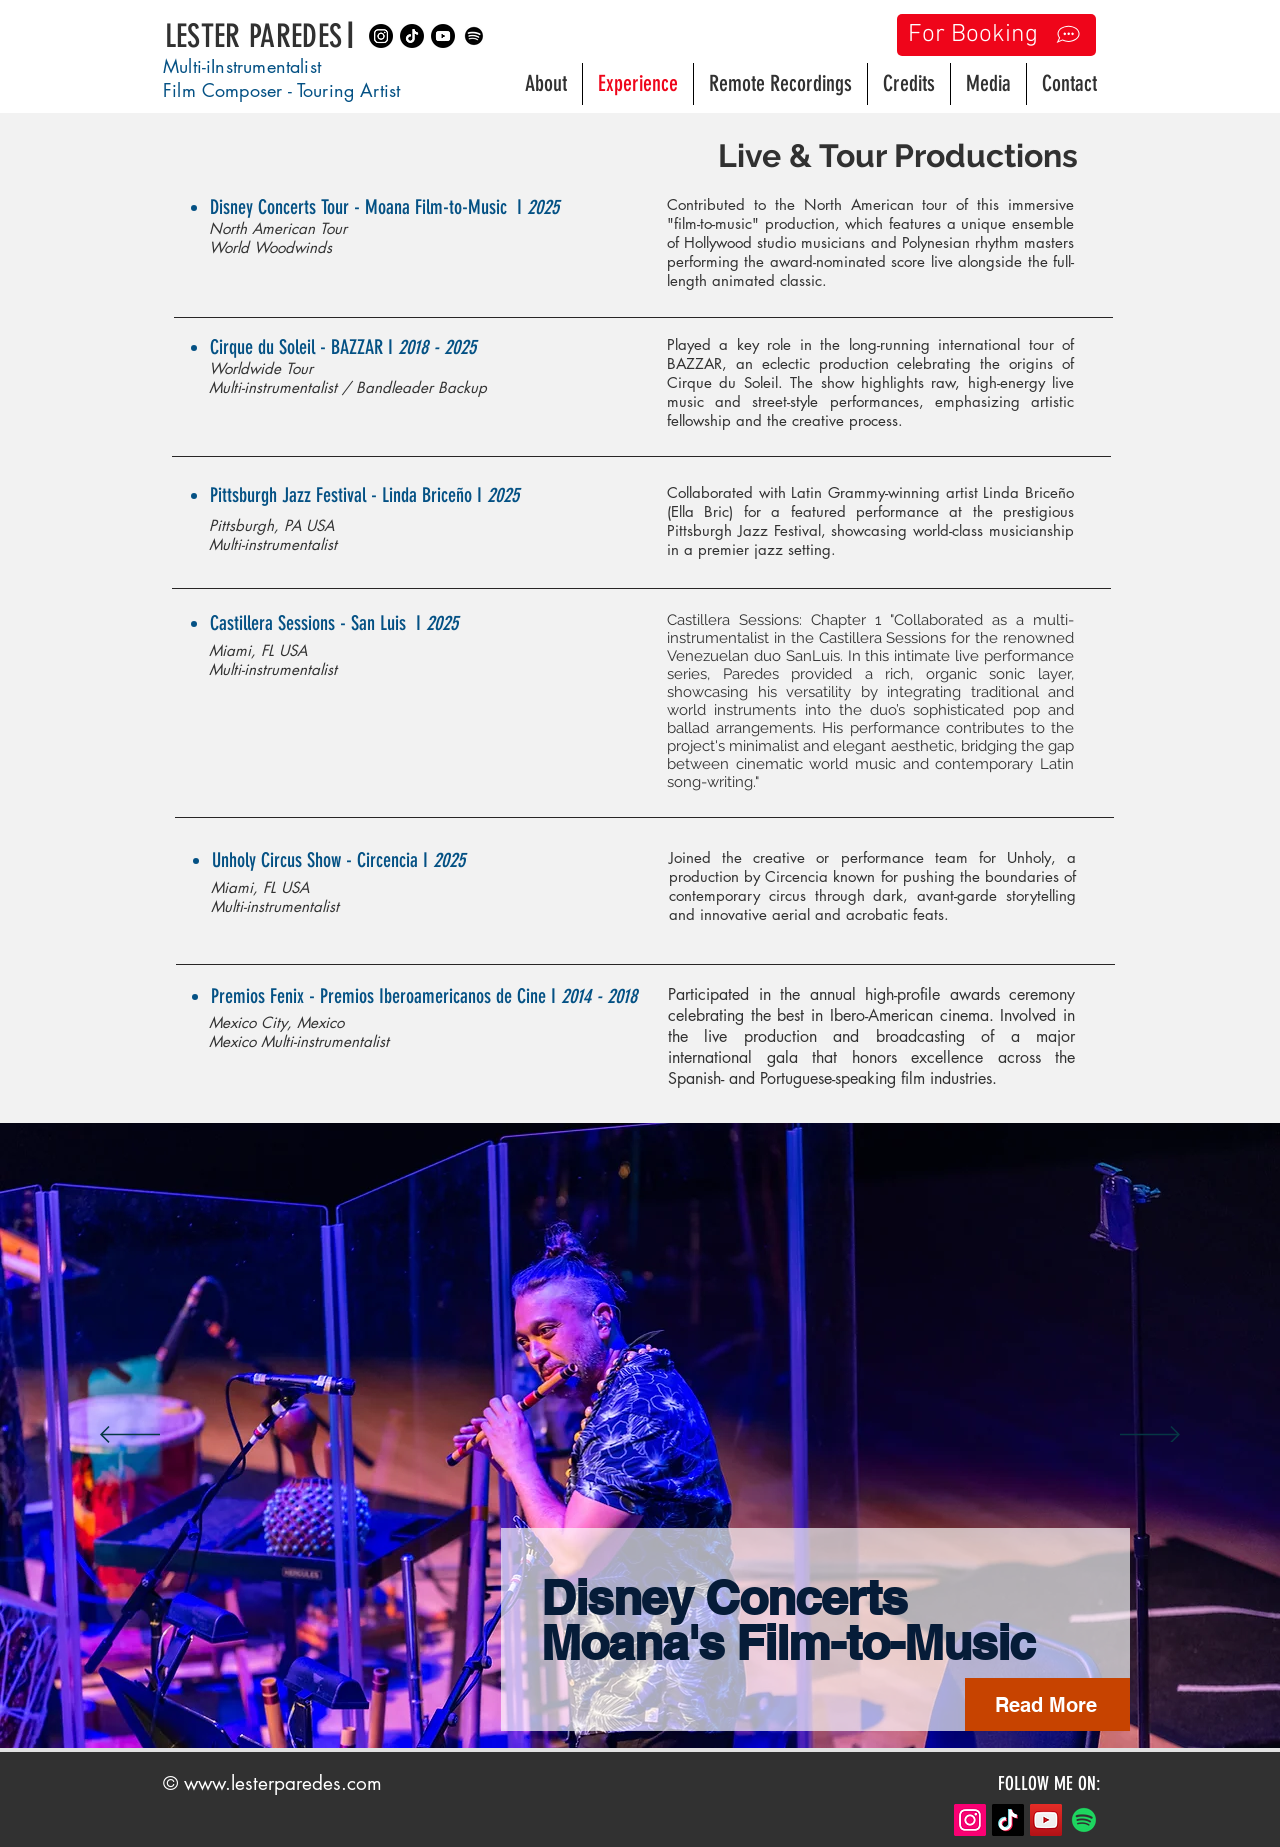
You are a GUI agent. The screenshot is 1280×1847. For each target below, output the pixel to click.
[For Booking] (996, 35)
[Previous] (130, 1436)
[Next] (1150, 1436)
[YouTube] (1046, 1820)
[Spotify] (474, 36)
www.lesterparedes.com (283, 1783)
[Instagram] (381, 36)
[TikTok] (1008, 1820)
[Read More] (1047, 1704)
